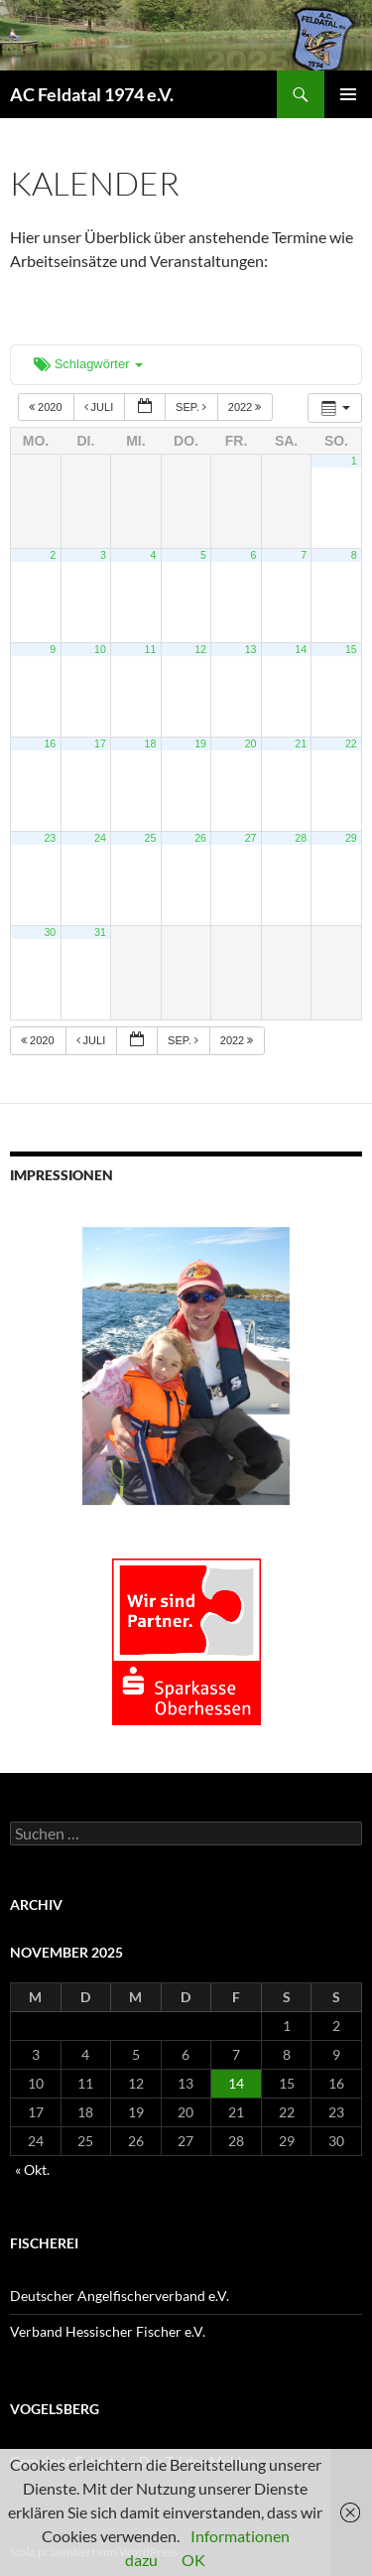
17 (100, 743)
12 (200, 649)
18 (151, 743)
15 (351, 649)
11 (151, 649)
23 (50, 838)
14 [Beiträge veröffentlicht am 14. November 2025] (236, 2083)
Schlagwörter (88, 363)
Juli (100, 407)
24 (100, 838)
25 (151, 838)
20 (251, 743)
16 (50, 743)
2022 (246, 407)
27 (251, 838)
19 (200, 743)
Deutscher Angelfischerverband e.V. (119, 2295)
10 (100, 649)
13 (251, 649)
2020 (47, 407)
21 (301, 743)
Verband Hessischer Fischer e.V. (107, 2331)
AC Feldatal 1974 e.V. (92, 94)
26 (200, 838)
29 (351, 838)
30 (50, 932)
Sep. (192, 407)
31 (100, 932)
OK (193, 2559)
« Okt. (32, 2169)
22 (351, 743)
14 (301, 649)
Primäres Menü (348, 94)
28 (301, 838)
